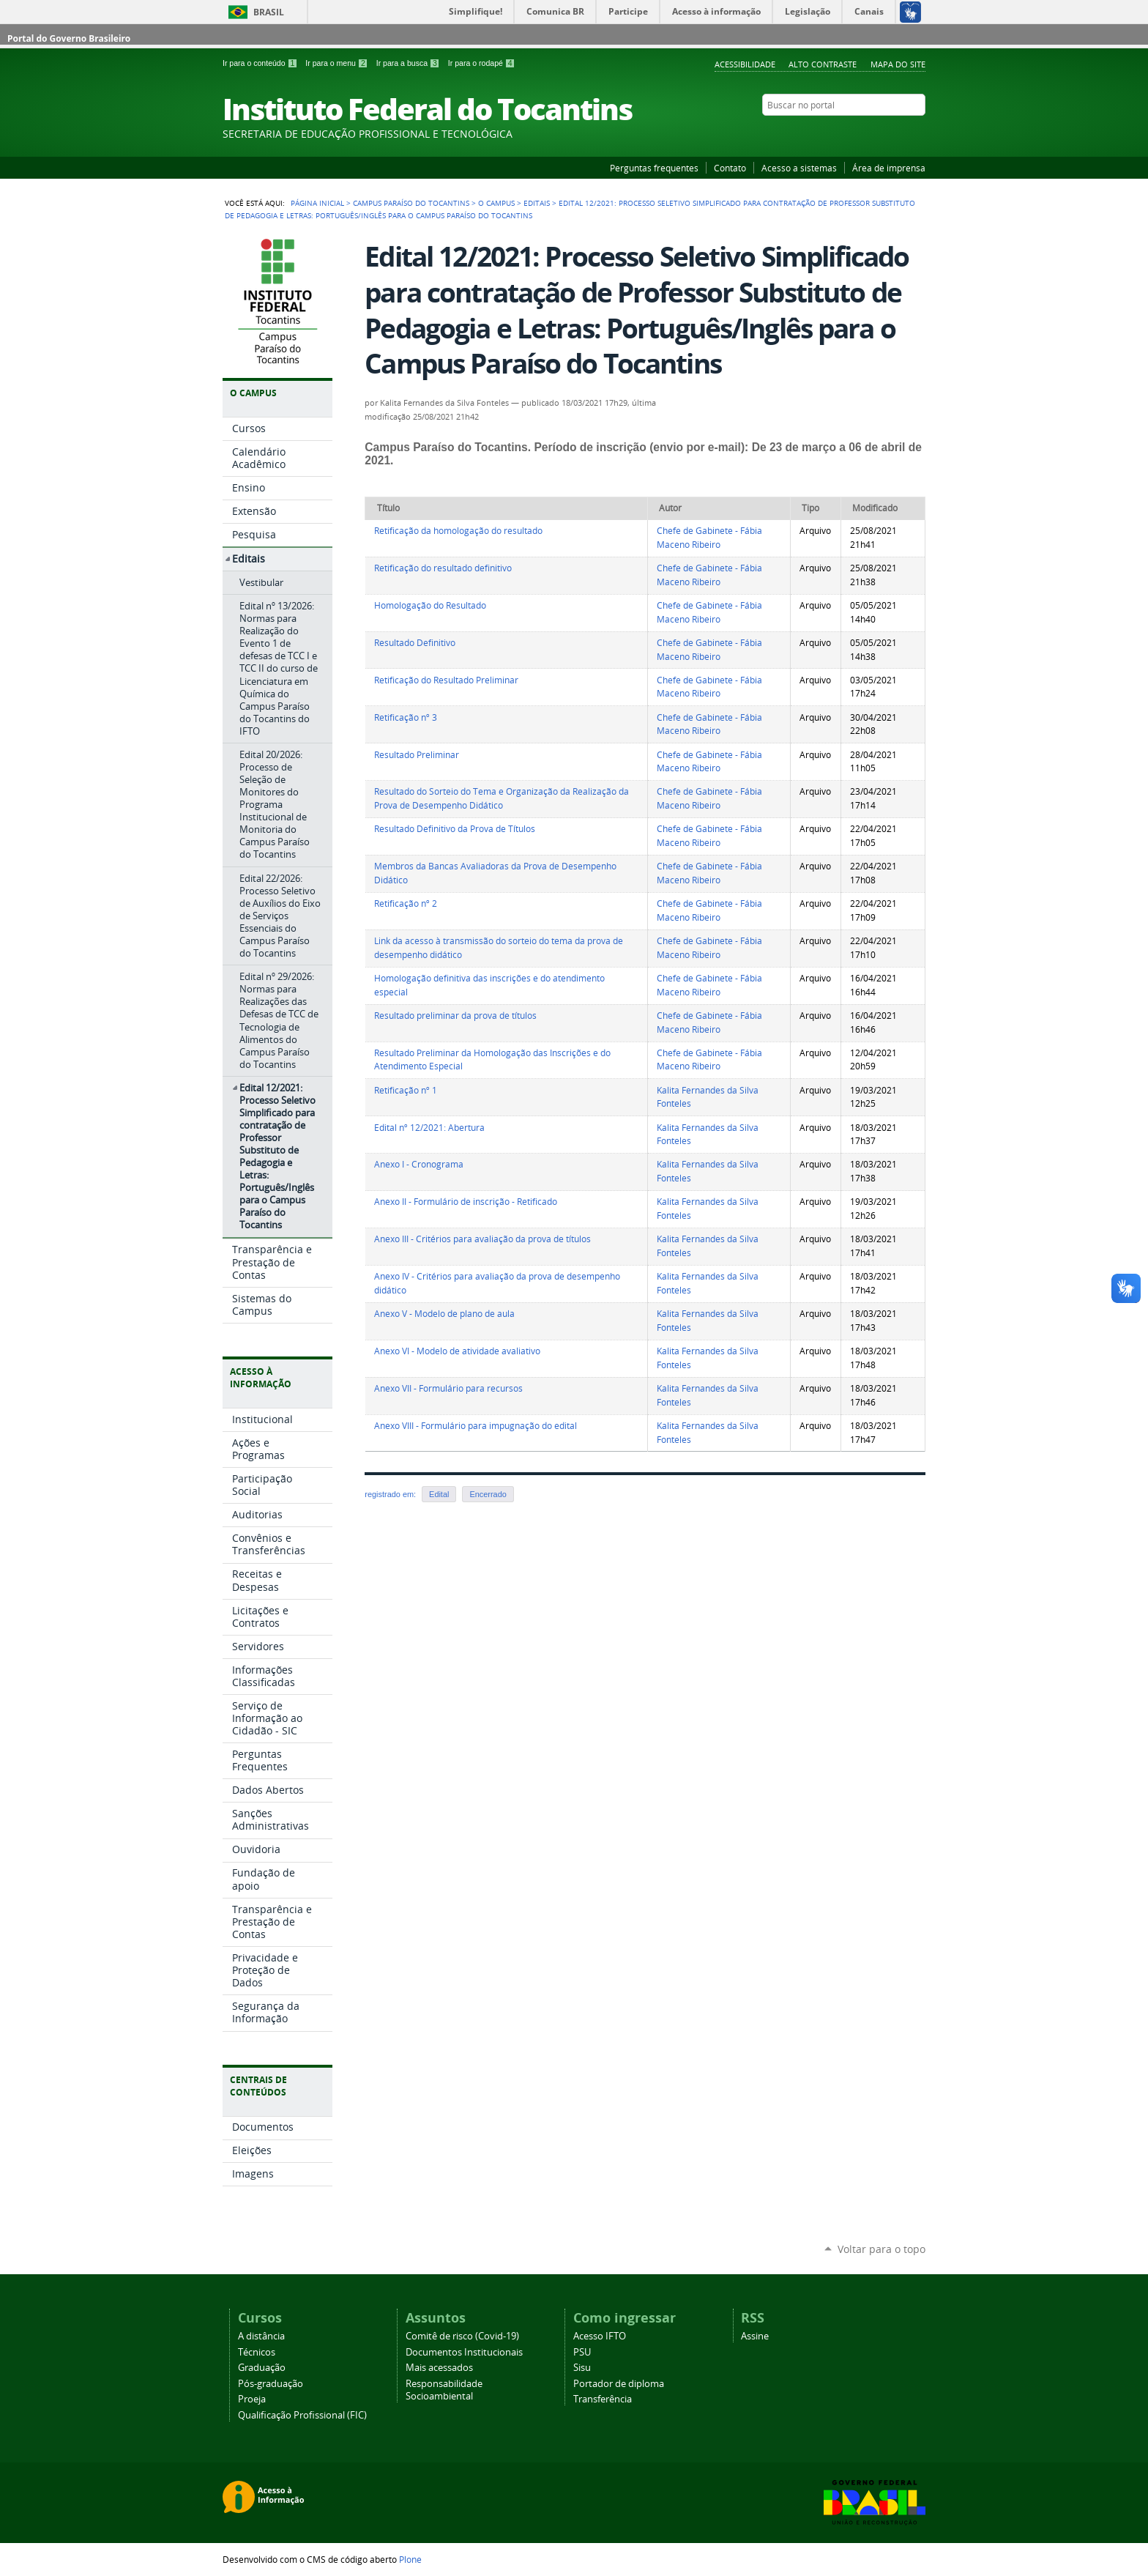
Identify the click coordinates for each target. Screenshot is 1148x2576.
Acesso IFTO (599, 2336)
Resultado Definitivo (414, 642)
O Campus (496, 203)
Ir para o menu (337, 63)
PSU (582, 2352)
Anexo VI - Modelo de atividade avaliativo (457, 1351)
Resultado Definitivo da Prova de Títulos (454, 829)
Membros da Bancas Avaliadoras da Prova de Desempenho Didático (495, 873)
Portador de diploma (618, 2384)
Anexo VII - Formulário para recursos (448, 1388)
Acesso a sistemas (799, 168)
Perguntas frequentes (654, 168)
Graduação (262, 2367)
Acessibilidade (745, 64)
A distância (261, 2336)
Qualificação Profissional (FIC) (302, 2415)
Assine (755, 2336)
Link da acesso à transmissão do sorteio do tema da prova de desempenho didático (498, 948)
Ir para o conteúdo (261, 63)
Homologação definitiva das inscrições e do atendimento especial (489, 985)
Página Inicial (317, 203)
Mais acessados (439, 2367)
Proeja (252, 2399)
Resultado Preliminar (416, 755)
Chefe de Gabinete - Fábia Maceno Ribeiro (709, 537)
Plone (410, 2559)
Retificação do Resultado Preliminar (446, 680)
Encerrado (487, 1494)
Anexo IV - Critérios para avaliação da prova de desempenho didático (497, 1283)
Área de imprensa (888, 168)
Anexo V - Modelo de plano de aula (444, 1313)
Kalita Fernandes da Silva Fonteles (707, 1097)
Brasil (268, 12)
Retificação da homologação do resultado (458, 530)
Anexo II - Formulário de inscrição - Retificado (465, 1201)
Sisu (582, 2367)
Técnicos (256, 2352)
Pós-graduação (270, 2384)
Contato (730, 168)
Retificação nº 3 (405, 717)
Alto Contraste (823, 64)
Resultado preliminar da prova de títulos (455, 1015)
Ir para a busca (409, 63)
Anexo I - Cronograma (418, 1164)
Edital (439, 1494)
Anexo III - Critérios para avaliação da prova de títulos (482, 1239)
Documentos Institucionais (464, 2352)
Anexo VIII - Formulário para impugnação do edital (475, 1425)
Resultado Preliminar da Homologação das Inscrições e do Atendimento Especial (492, 1060)
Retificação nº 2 (405, 903)
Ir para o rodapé (481, 63)
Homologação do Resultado (430, 605)
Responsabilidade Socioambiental (444, 2390)
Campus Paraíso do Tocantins (411, 203)
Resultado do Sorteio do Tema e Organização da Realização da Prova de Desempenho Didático (501, 798)
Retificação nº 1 (405, 1090)
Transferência (602, 2399)
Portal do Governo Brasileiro (68, 38)
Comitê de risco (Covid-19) (462, 2336)
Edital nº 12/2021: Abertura (429, 1127)
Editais (536, 203)
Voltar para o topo (881, 2249)
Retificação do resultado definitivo (443, 568)
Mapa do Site (898, 64)
